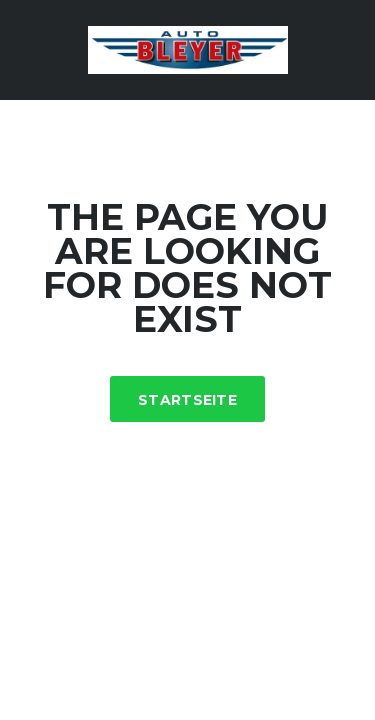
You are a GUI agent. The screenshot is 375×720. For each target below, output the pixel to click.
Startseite (187, 400)
